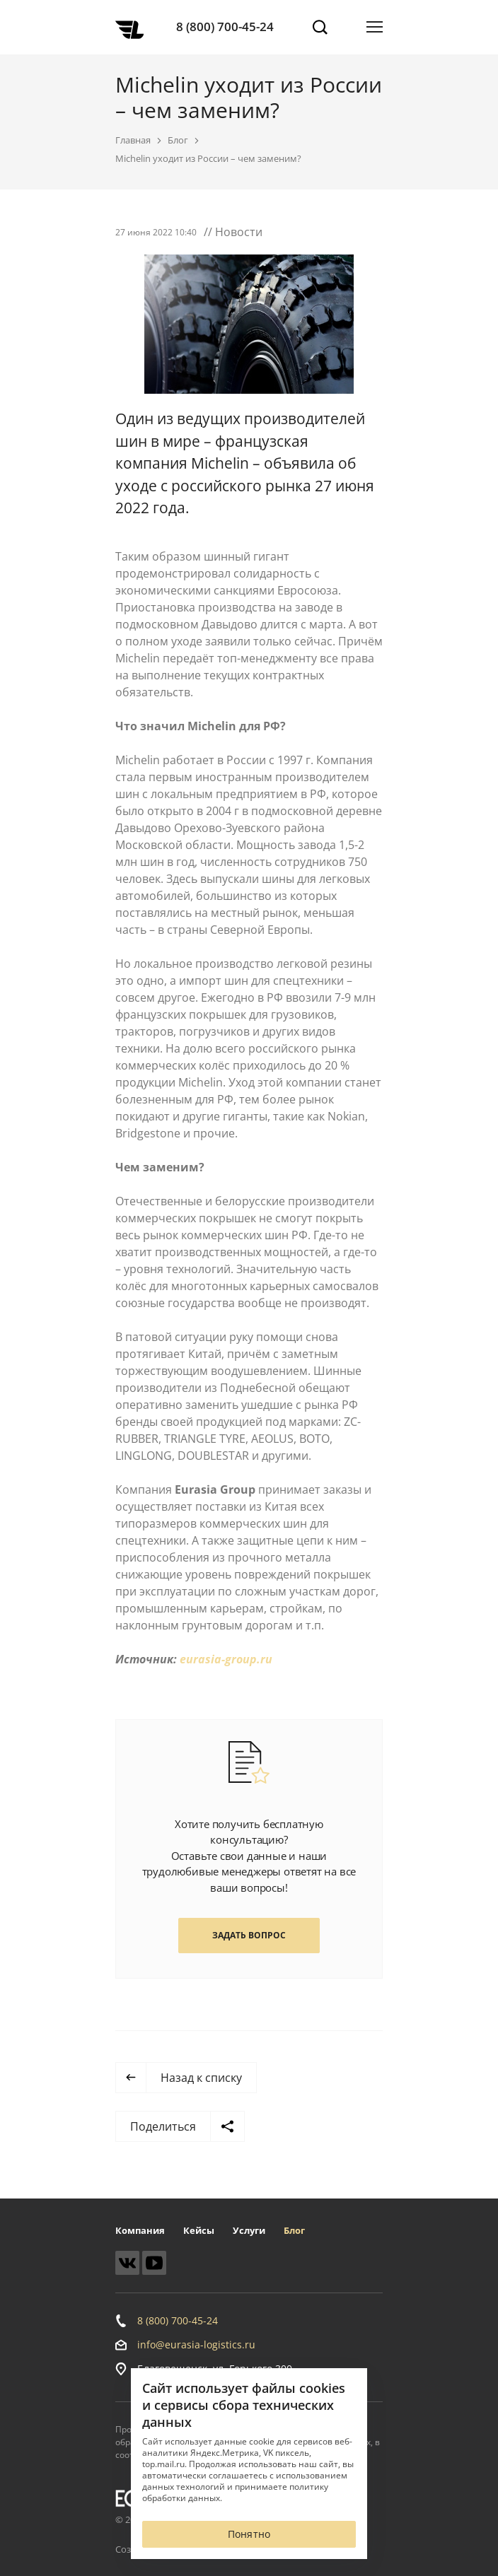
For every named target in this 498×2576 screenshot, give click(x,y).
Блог (178, 140)
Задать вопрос (249, 1935)
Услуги (249, 2230)
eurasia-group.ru (226, 1659)
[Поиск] (320, 27)
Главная (133, 140)
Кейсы (198, 2230)
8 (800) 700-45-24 (225, 26)
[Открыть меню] (374, 27)
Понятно (249, 2534)
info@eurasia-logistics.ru (196, 2344)
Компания (140, 2230)
